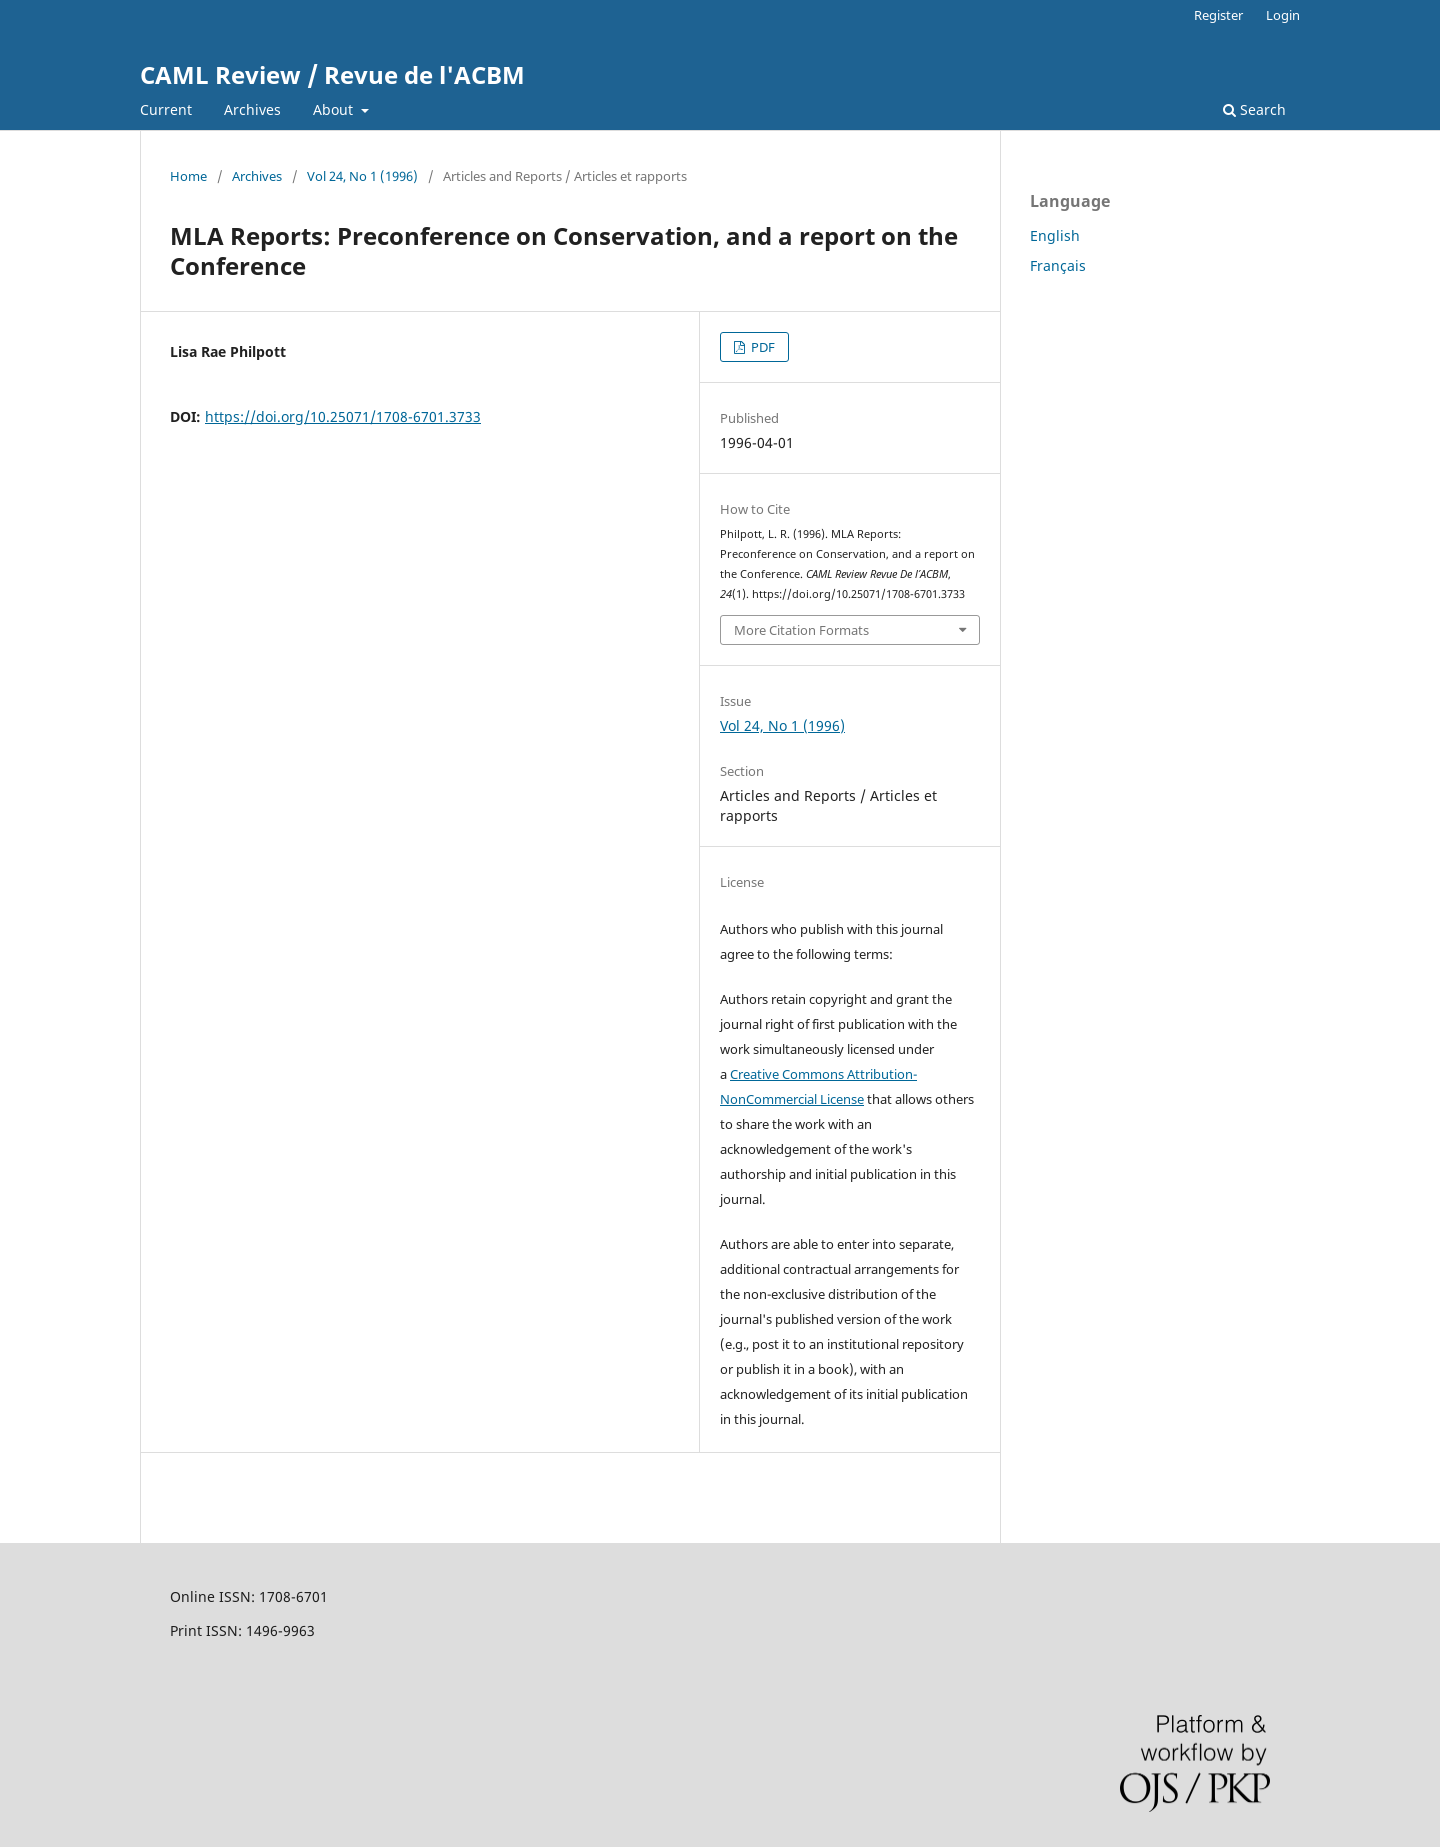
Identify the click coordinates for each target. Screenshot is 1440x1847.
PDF (761, 347)
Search (1254, 109)
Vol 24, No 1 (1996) (362, 176)
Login (1283, 15)
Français (1058, 265)
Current (166, 109)
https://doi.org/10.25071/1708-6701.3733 (343, 416)
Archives (252, 109)
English (1055, 235)
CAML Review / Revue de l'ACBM (332, 74)
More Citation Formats (801, 630)
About (335, 109)
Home (188, 176)
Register (1218, 15)
